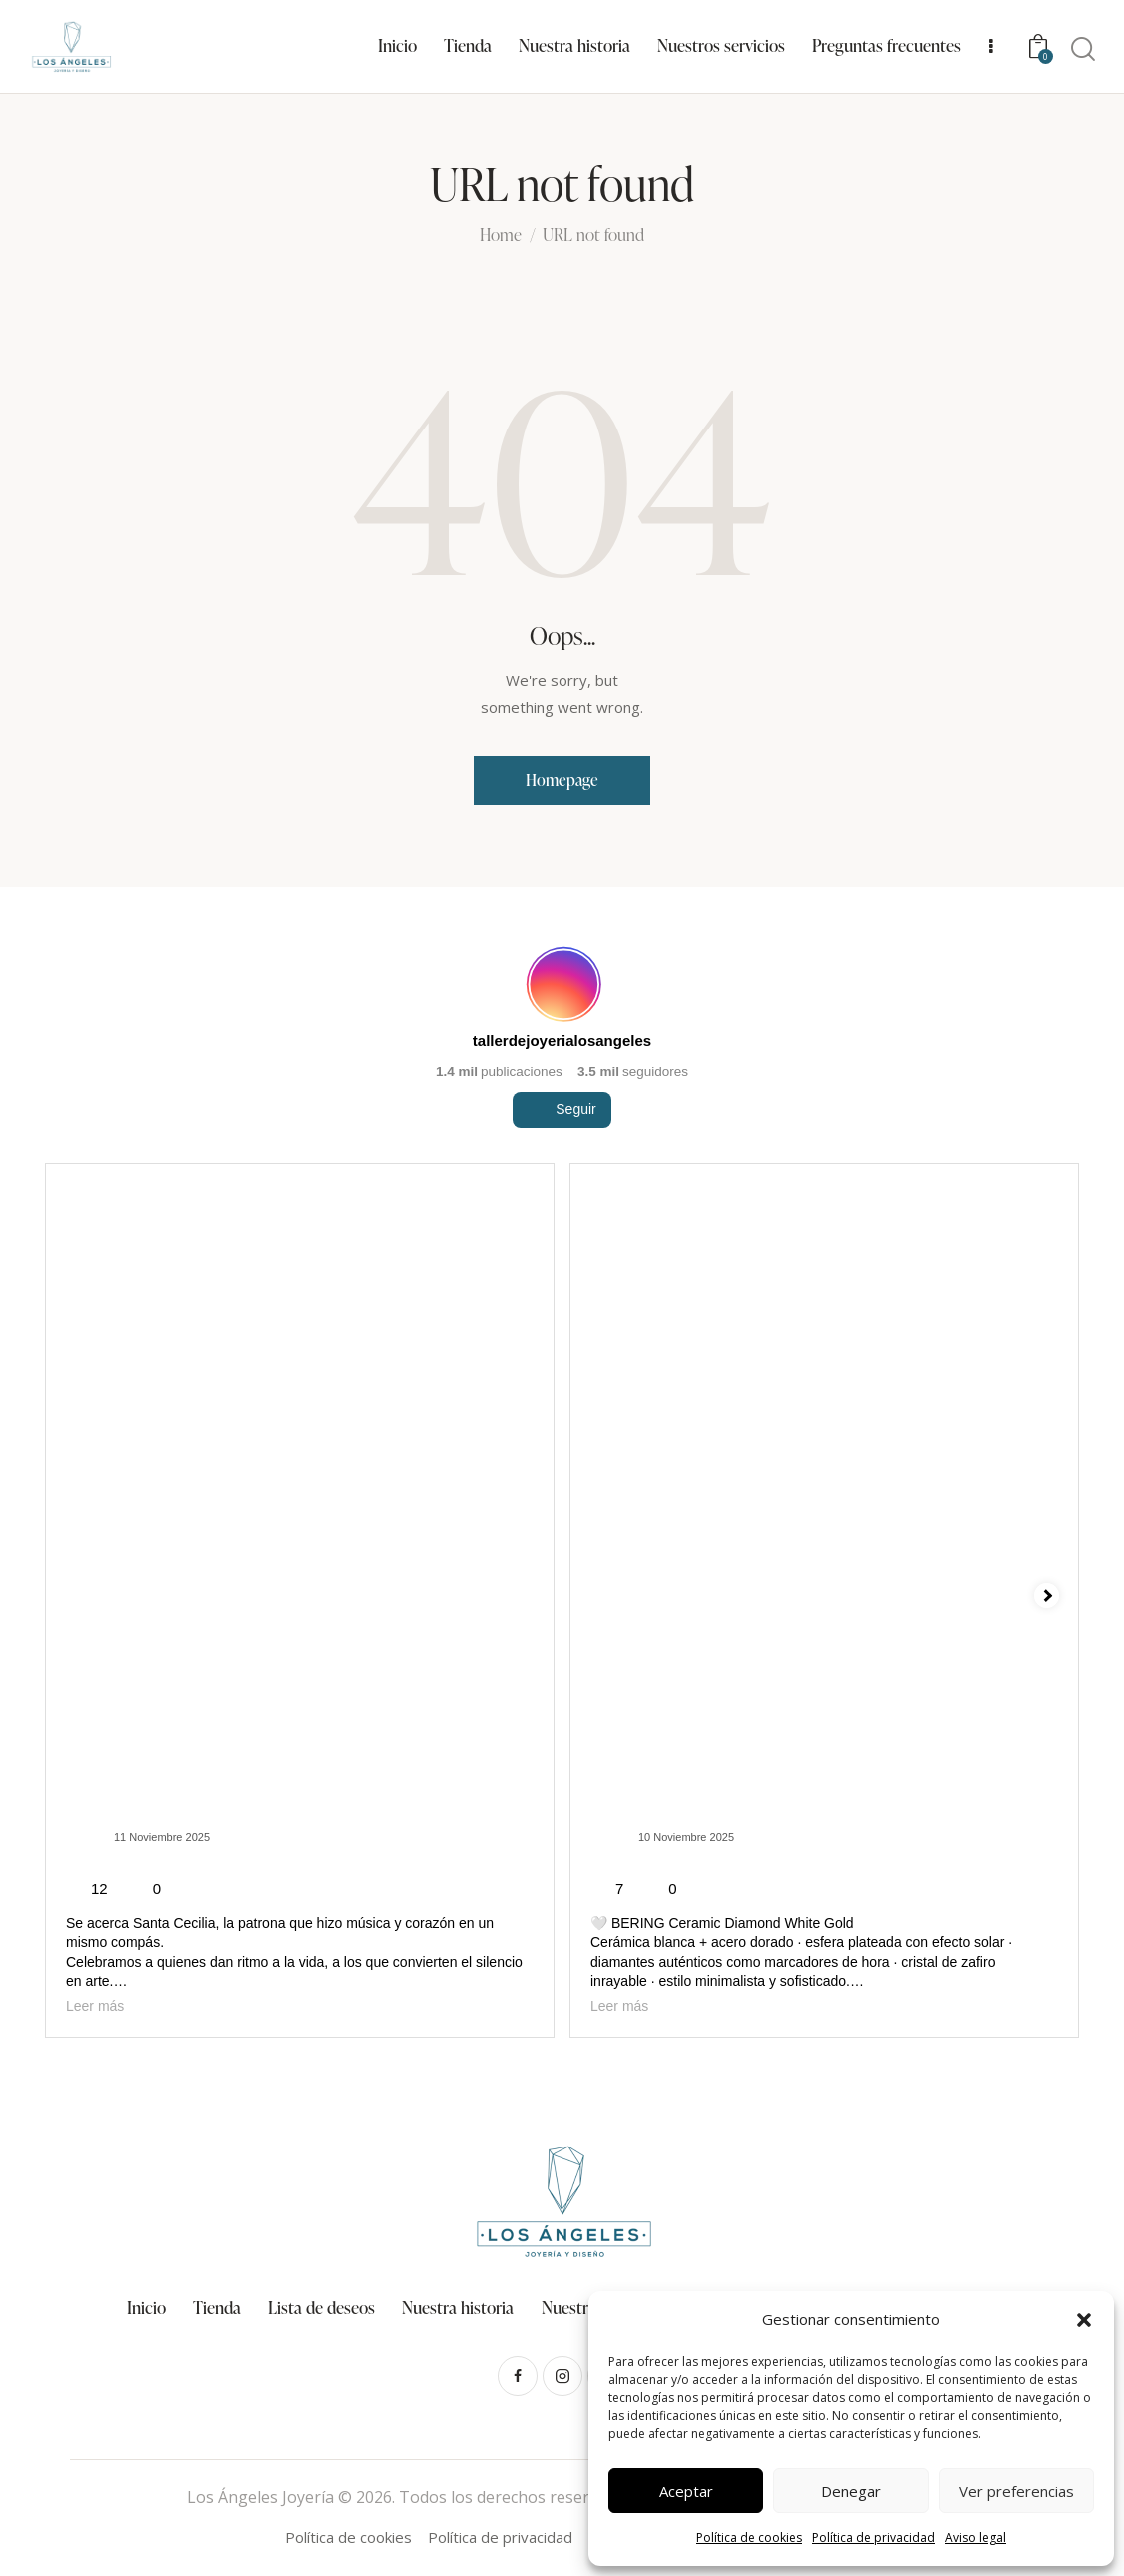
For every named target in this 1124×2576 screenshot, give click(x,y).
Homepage (562, 780)
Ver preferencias (1016, 2491)
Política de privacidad (873, 2537)
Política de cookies (749, 2537)
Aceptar (686, 2491)
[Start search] (1083, 49)
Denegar (851, 2491)
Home (501, 236)
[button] (1084, 2320)
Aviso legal (975, 2537)
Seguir (561, 1165)
